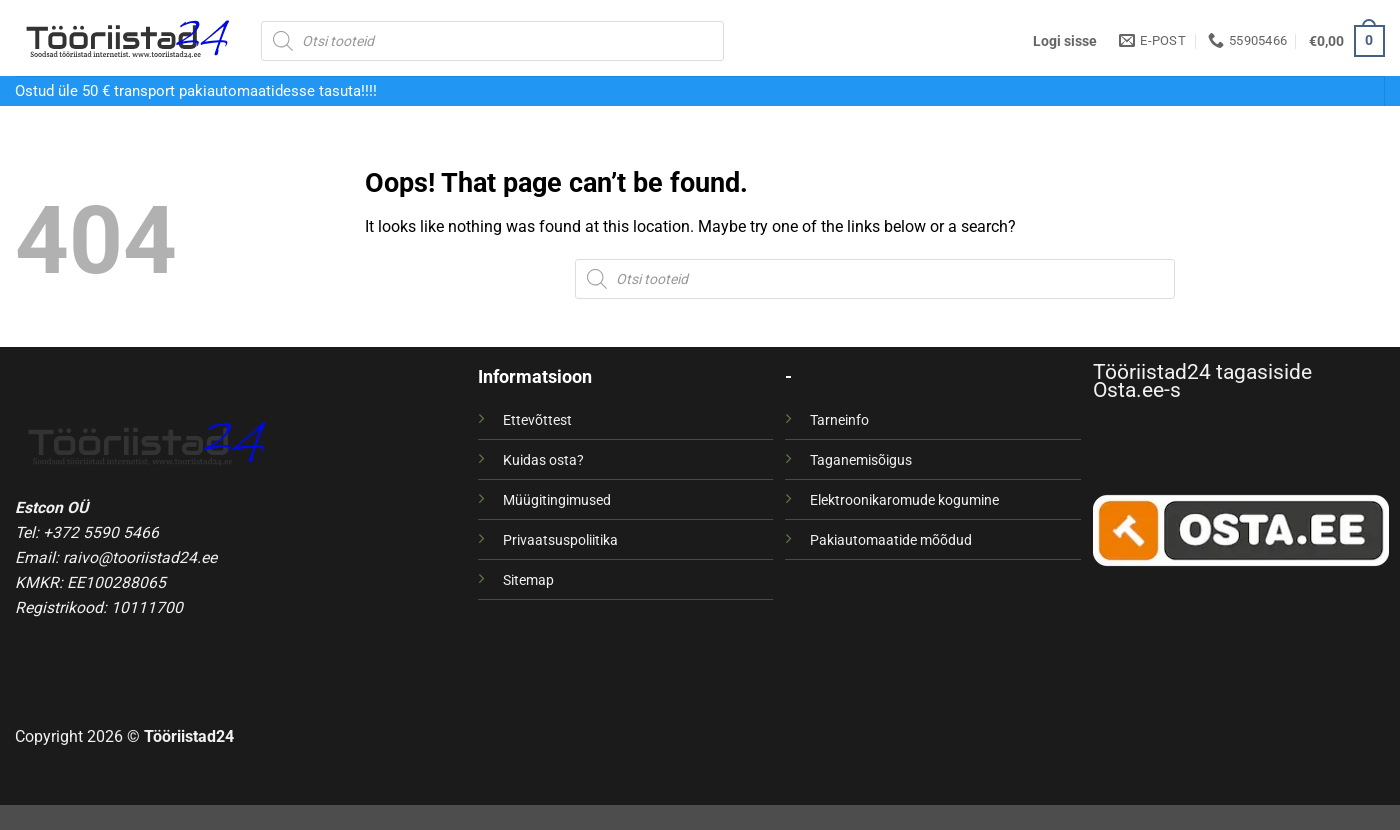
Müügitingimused (557, 500)
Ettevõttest (537, 420)
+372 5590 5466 (101, 532)
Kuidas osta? (543, 460)
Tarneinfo (839, 420)
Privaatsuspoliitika (560, 540)
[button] (1065, 41)
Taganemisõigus (861, 460)
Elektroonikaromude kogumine (904, 500)
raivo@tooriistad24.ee (140, 557)
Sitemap (528, 580)
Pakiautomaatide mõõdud (891, 540)
